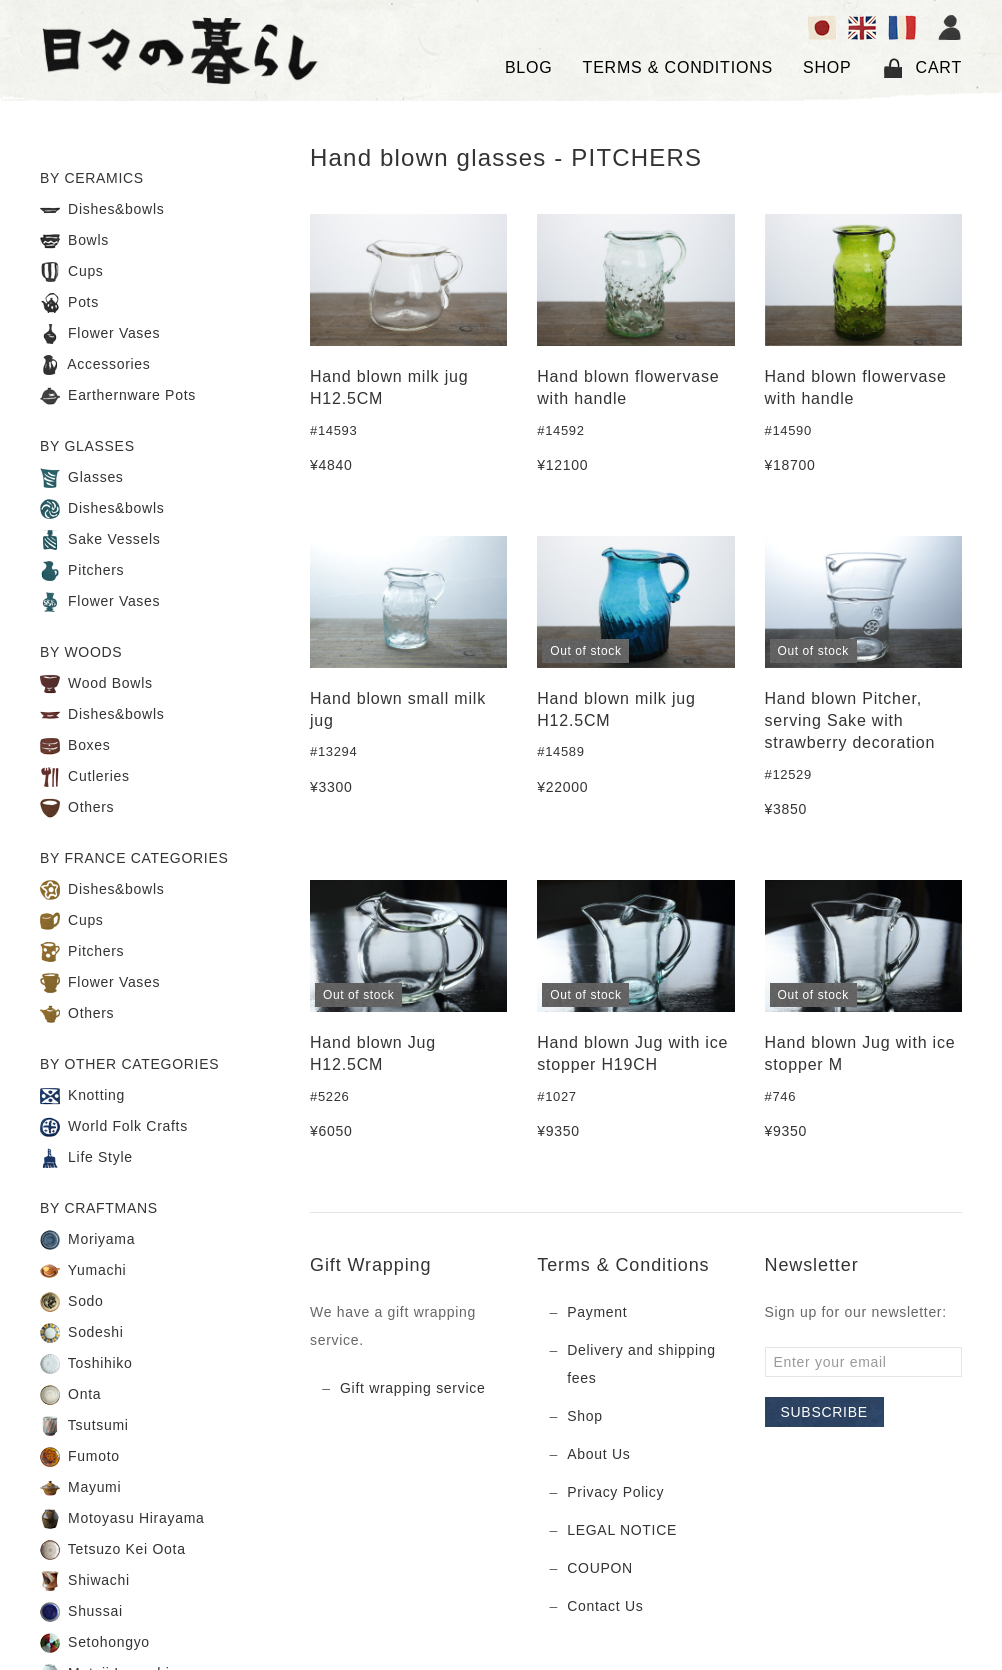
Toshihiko (86, 1364)
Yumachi (83, 1271)
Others (77, 808)
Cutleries (85, 777)
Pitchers (82, 571)
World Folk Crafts (114, 1127)
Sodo (72, 1302)
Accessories (95, 365)
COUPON (600, 1568)
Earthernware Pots (118, 396)
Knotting (82, 1096)
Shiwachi (85, 1581)
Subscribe (824, 1412)
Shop (585, 1416)
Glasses (82, 478)
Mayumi (80, 1488)
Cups (72, 272)
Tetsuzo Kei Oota (113, 1550)
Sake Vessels (100, 540)
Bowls (74, 241)
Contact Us (605, 1606)
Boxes (75, 746)
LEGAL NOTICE (622, 1530)
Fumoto (80, 1457)
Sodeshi (82, 1333)
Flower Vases (100, 334)
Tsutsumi (84, 1426)
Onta (70, 1395)
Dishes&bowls (102, 210)
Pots (69, 303)
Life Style (86, 1158)
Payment (597, 1312)
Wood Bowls (96, 684)
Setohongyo (95, 1643)
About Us (598, 1454)
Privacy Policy (615, 1492)
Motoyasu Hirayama (122, 1519)
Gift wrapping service (412, 1388)
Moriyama (87, 1240)
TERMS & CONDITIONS (678, 67)
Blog (529, 67)
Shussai (81, 1612)
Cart (922, 68)
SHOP (827, 67)
